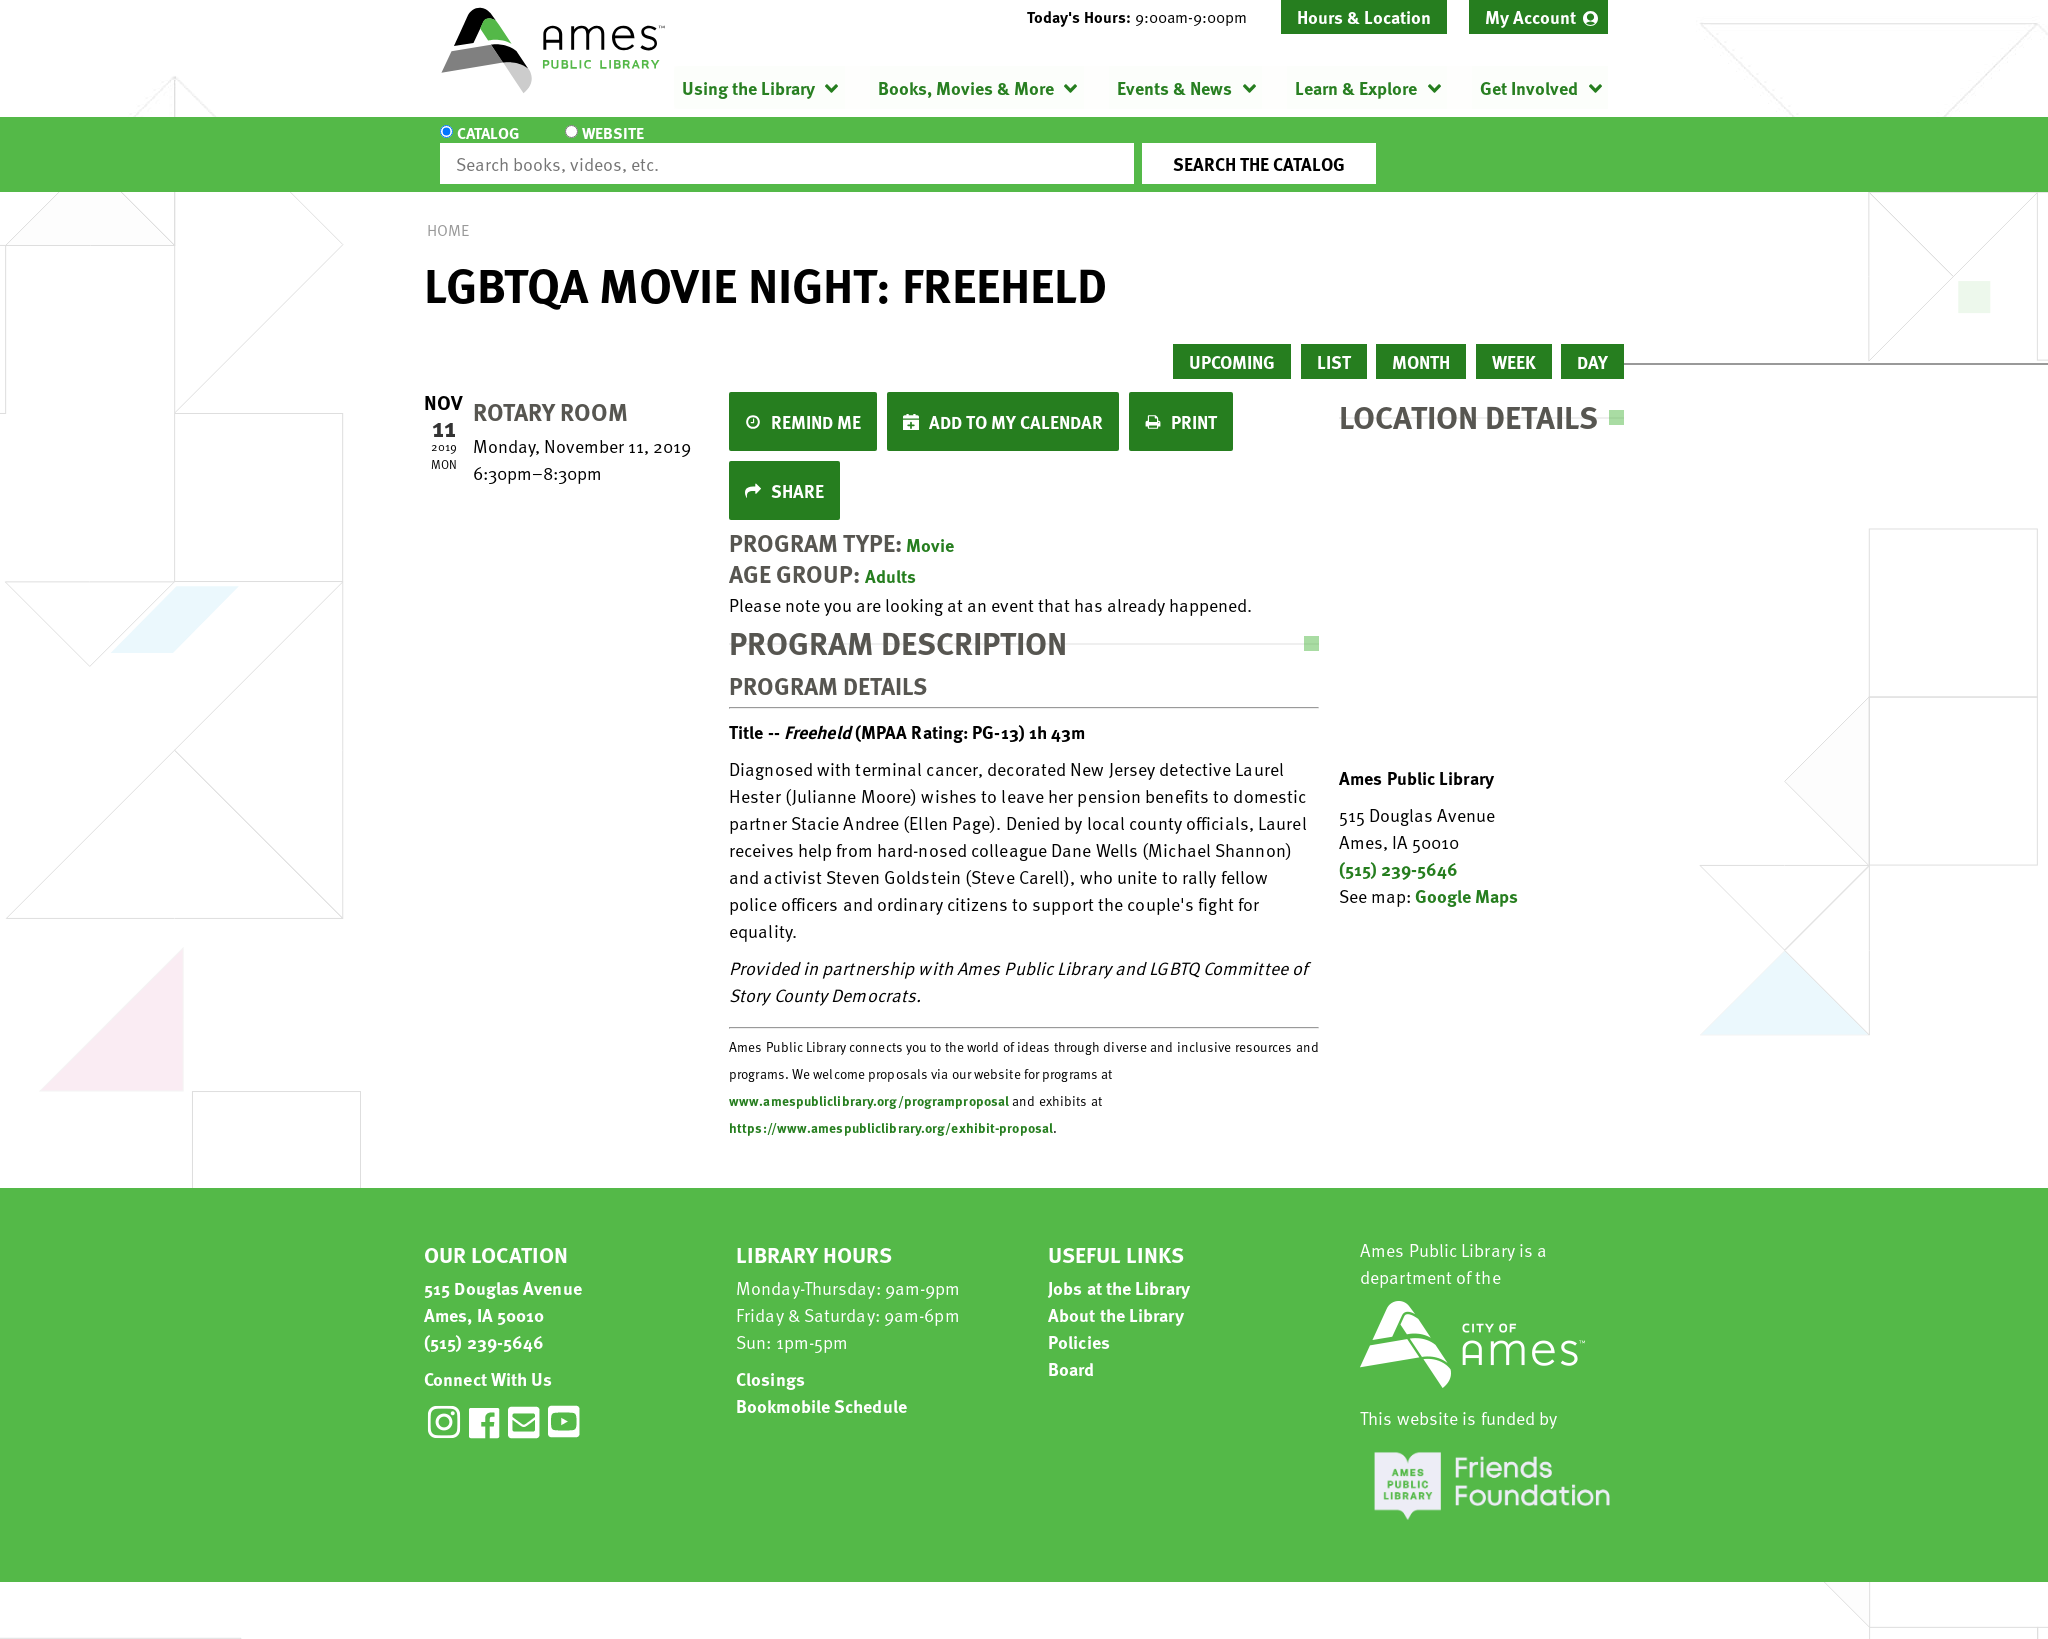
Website (609, 146)
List (1334, 343)
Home (448, 212)
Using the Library (748, 87)
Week (1514, 343)
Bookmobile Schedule (821, 1387)
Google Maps (1466, 877)
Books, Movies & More (966, 87)
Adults (890, 557)
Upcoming (1232, 343)
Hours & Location (1364, 16)
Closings (770, 1360)
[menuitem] (1538, 17)
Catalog (488, 146)
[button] (1145, 17)
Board (1071, 1350)
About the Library (1116, 1296)
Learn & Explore (1356, 87)
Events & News (1174, 87)
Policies (1079, 1323)
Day (1592, 343)
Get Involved (1529, 87)
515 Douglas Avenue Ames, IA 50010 (503, 1283)
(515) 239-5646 (1398, 850)
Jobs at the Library (1119, 1269)
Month (1421, 343)
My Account (1530, 16)
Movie (930, 526)
